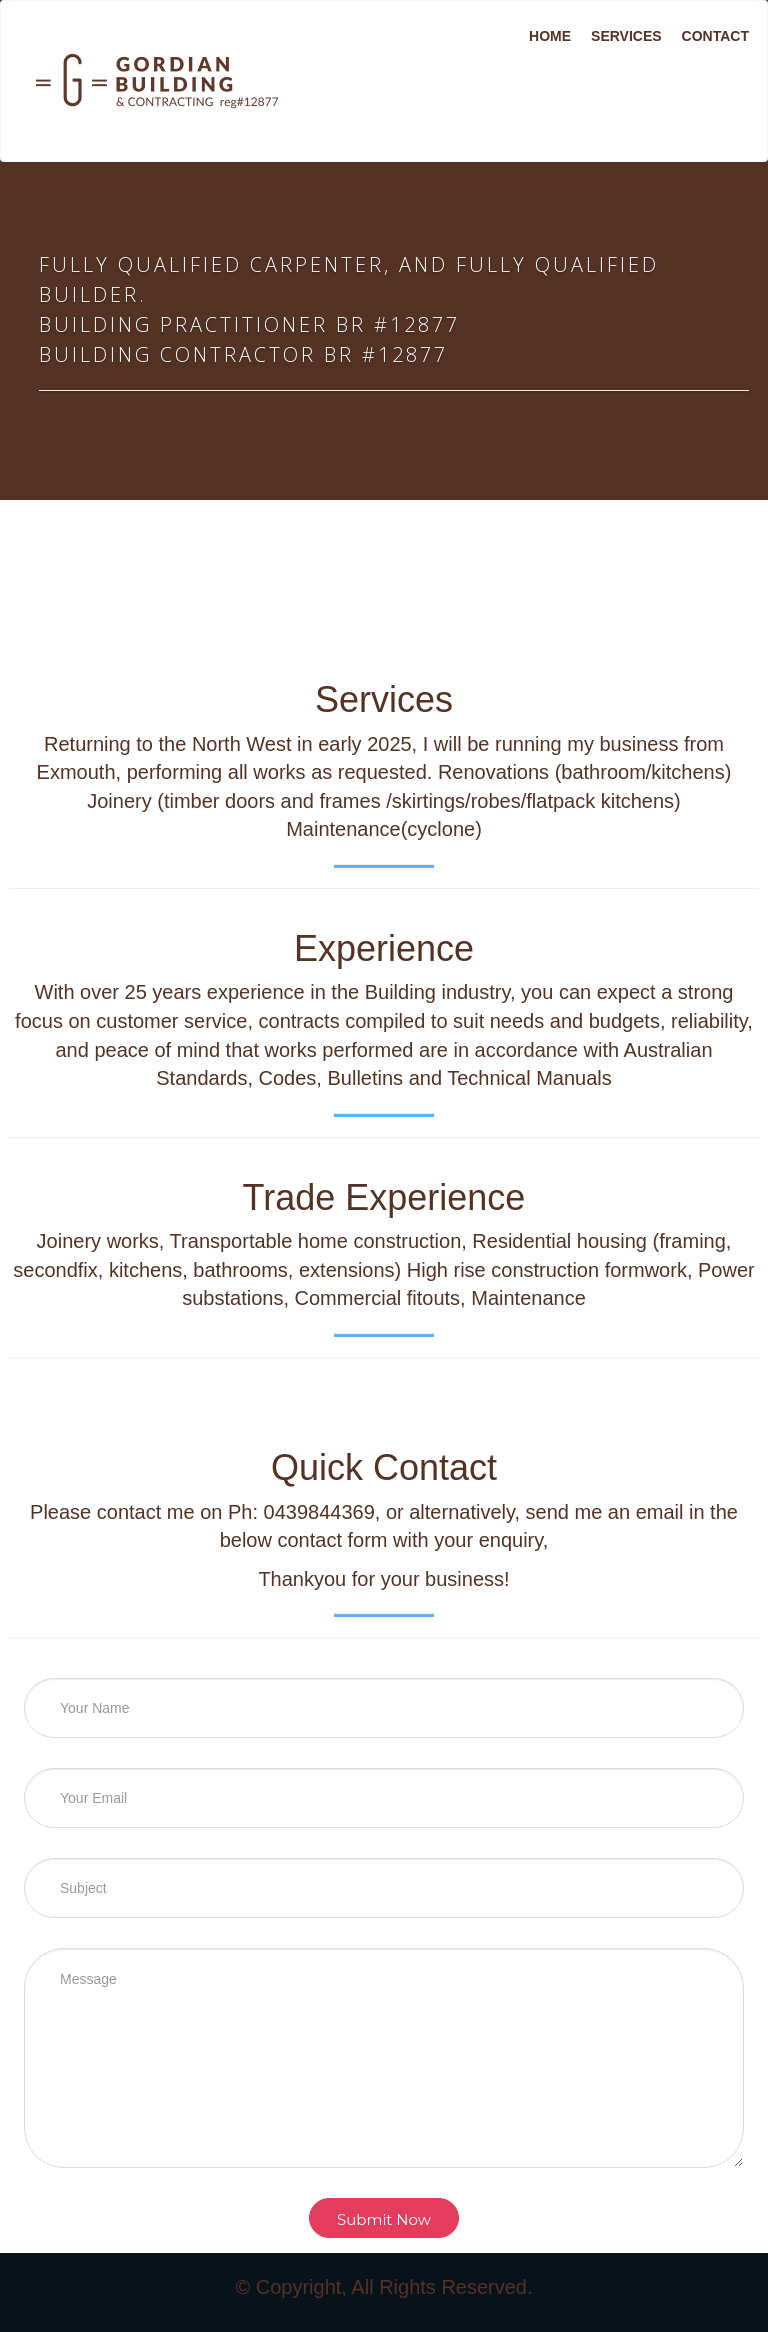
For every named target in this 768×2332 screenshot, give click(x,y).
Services (626, 36)
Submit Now (384, 2219)
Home (550, 36)
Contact (715, 36)
